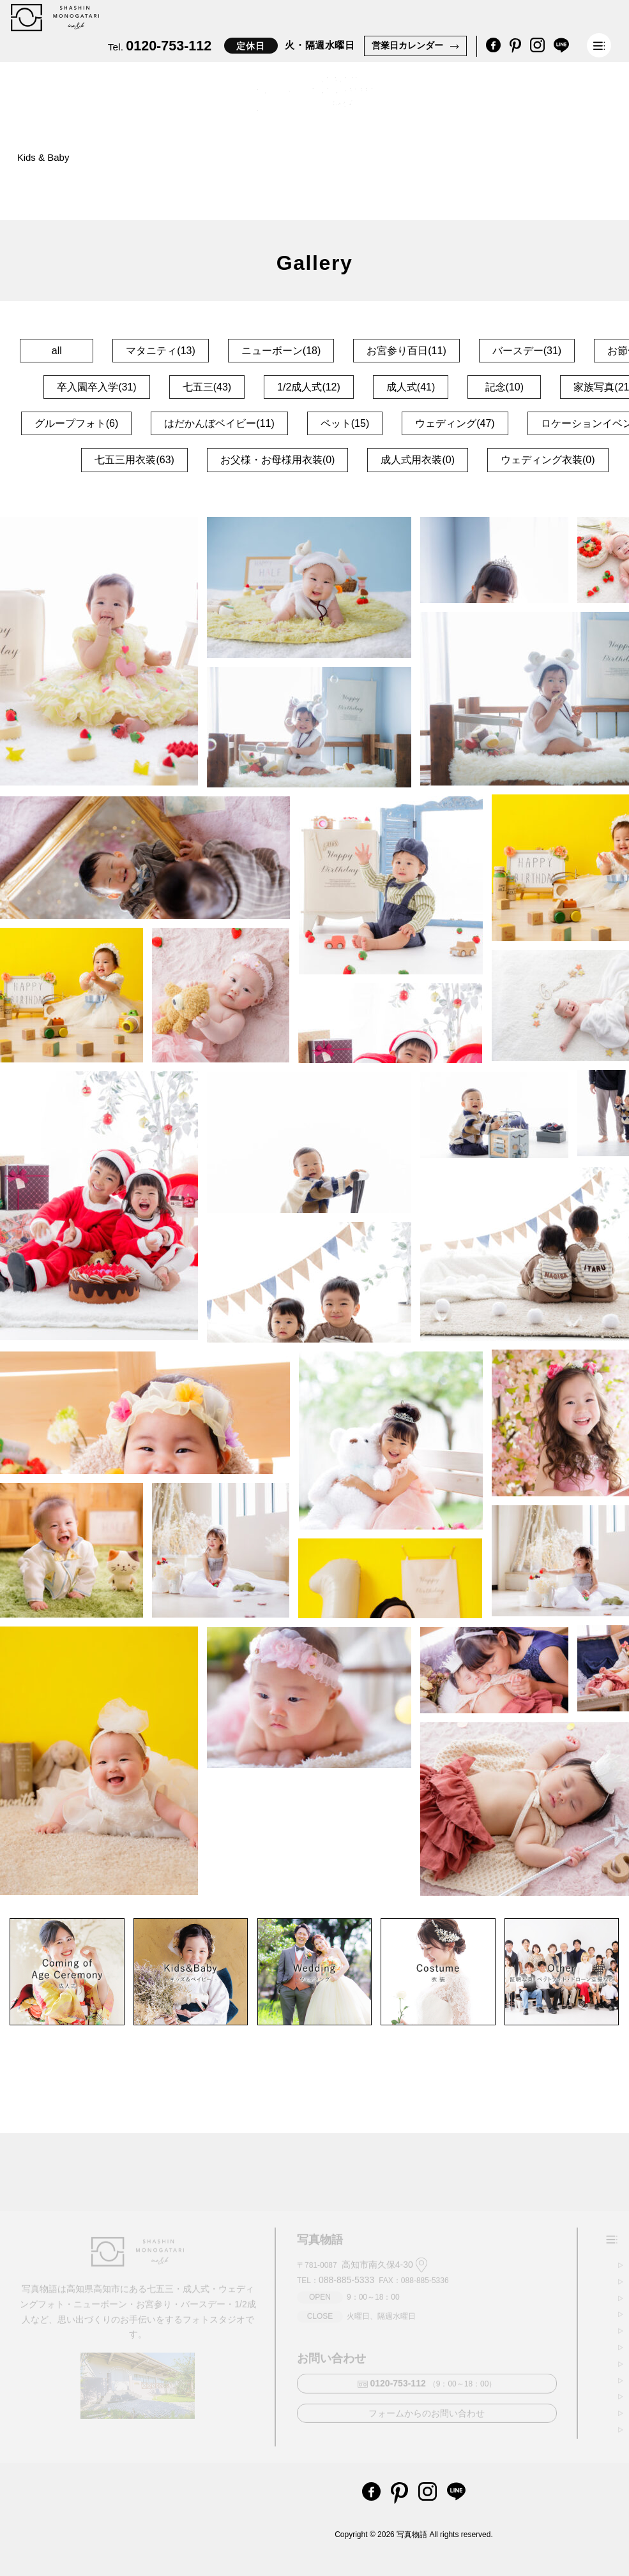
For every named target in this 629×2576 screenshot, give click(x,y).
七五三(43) (207, 387)
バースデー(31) (526, 350)
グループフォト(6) (76, 423)
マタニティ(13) (160, 350)
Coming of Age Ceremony (157, 158)
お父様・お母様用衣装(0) (277, 459)
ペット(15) (345, 423)
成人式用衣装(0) (418, 459)
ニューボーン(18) (281, 350)
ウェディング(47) (454, 423)
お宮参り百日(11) (406, 350)
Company (394, 172)
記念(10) (504, 387)
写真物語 (412, 2534)
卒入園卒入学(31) (96, 387)
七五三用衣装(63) (134, 459)
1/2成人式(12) (308, 387)
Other (257, 159)
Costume (321, 165)
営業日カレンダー (407, 45)
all (57, 350)
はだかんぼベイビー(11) (219, 423)
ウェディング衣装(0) (548, 459)
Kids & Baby (43, 157)
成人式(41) (410, 387)
